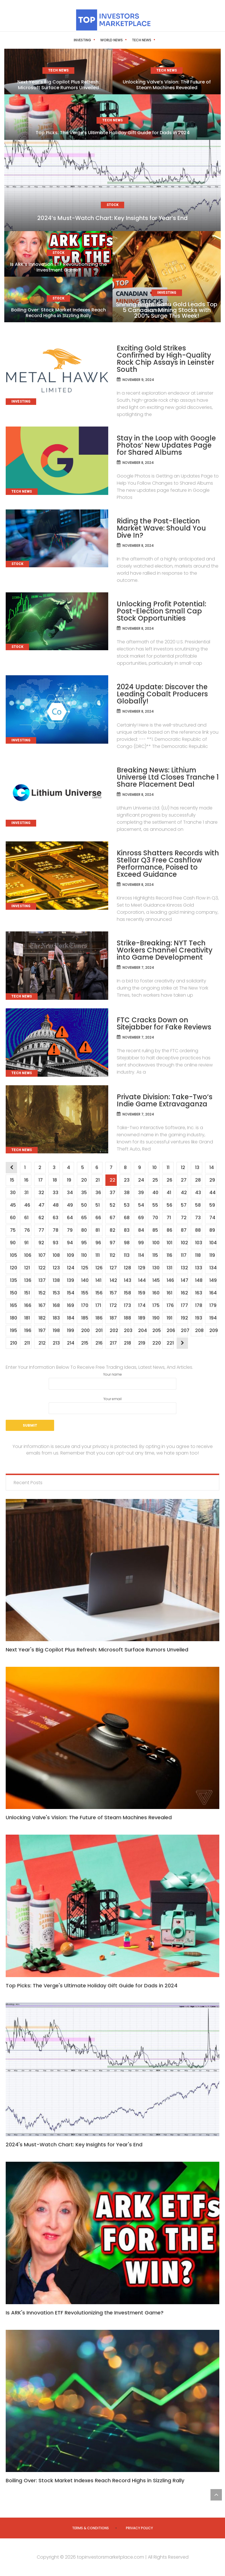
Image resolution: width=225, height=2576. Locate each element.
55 (155, 1205)
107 (42, 1255)
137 (42, 1280)
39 (141, 1192)
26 (169, 1180)
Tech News (131, 40)
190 (155, 1318)
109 (70, 1255)
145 (155, 1280)
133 (198, 1267)
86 (169, 1230)
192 (184, 1318)
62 (41, 1217)
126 (99, 1267)
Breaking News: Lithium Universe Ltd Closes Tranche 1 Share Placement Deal (168, 777)
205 (155, 1330)
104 (212, 1242)
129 (141, 1267)
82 (112, 1230)
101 (169, 1242)
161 (169, 1293)
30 (13, 1192)
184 (70, 1318)
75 (13, 1230)
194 (212, 1318)
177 (184, 1305)
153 (56, 1293)
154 (70, 1293)
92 (41, 1242)
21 (97, 1180)
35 (84, 1192)
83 (127, 1230)
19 (69, 1180)
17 (40, 1180)
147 (184, 1280)
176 (170, 1305)
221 (170, 1343)
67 (112, 1217)
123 (56, 1267)
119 (212, 1255)
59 (212, 1205)
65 (84, 1217)
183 (56, 1318)
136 (27, 1280)
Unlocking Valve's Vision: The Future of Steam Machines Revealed (89, 1817)
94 (70, 1242)
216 (99, 1343)
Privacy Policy (139, 2528)
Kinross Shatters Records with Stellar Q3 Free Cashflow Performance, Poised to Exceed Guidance (168, 863)
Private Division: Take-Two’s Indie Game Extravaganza (164, 1100)
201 (99, 1330)
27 (184, 1180)
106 (27, 1255)
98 (127, 1242)
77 (41, 1230)
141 (98, 1280)
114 (141, 1255)
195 (13, 1330)
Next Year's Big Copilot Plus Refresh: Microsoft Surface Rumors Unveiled (97, 1649)
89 (212, 1230)
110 (84, 1255)
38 (127, 1192)
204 (141, 1330)
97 (112, 1242)
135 (13, 1280)
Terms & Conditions (90, 2528)
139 (70, 1280)
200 (84, 1330)
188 (127, 1318)
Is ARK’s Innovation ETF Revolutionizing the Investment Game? (58, 267)
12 (183, 1167)
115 (155, 1255)
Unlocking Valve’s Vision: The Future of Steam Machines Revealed (167, 85)
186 (99, 1318)
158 (127, 1293)
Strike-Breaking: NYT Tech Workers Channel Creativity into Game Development (164, 950)
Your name (112, 1381)
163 (198, 1293)
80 (84, 1230)
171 (98, 1305)
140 (84, 1280)
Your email (112, 1405)
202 (113, 1330)
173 (127, 1305)
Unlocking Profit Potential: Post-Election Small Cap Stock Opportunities (161, 611)
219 (141, 1343)
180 (13, 1318)
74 (212, 1217)
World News (101, 40)
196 (27, 1330)
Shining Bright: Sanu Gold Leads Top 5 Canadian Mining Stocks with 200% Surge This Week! (166, 310)
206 (170, 1330)
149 (212, 1280)
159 (141, 1293)
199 (70, 1330)
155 (84, 1293)
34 (70, 1192)
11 (167, 1167)
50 (84, 1205)
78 (55, 1230)
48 (55, 1205)
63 (55, 1217)
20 (84, 1180)
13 (197, 1167)
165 (13, 1305)
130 (155, 1267)
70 (155, 1217)
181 (27, 1318)
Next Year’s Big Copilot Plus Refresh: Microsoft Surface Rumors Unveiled (58, 85)
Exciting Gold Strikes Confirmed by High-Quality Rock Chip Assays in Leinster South (165, 358)
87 (184, 1230)
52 (112, 1205)
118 (198, 1255)
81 (97, 1230)
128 (127, 1267)
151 (27, 1293)
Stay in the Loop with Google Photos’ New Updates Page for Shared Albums (166, 445)
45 (13, 1205)
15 (12, 1180)
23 (127, 1180)
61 (26, 1217)
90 (13, 1242)
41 (168, 1192)
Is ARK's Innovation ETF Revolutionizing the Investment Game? (84, 2312)
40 (155, 1192)
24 (141, 1180)
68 (127, 1217)
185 (84, 1318)
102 (184, 1242)
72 (184, 1217)
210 (13, 1343)
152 (42, 1293)
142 (113, 1280)
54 (141, 1205)
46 (27, 1205)
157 (113, 1293)
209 (212, 1330)
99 (141, 1242)
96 (98, 1242)
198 (56, 1330)
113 (127, 1255)
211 (27, 1343)
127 (113, 1267)
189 (141, 1318)
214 (70, 1343)
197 (42, 1330)
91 (26, 1242)
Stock (156, 40)
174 (141, 1305)
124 (70, 1267)
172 (113, 1305)
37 (112, 1192)
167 (42, 1305)
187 (113, 1318)
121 (27, 1267)
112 (112, 1255)
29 (212, 1180)
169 (70, 1305)
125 (84, 1267)
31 (26, 1192)
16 (26, 1180)
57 (184, 1205)
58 (198, 1205)
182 (42, 1318)
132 (184, 1267)
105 (13, 1255)
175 (155, 1305)
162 (184, 1293)
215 (84, 1343)
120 (13, 1267)
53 (127, 1205)
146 (170, 1280)
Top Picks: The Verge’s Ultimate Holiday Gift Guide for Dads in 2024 (113, 132)
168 (56, 1305)
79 (70, 1230)
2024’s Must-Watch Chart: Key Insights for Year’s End (112, 218)
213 (56, 1343)
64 (70, 1217)
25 (155, 1180)
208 (198, 1330)
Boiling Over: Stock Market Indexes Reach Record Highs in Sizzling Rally (58, 313)
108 (56, 1255)
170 (84, 1305)
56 (169, 1205)
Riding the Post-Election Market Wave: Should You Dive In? (161, 528)
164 (212, 1293)
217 (113, 1343)
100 (155, 1242)
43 (198, 1192)
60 (13, 1217)
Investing (72, 40)
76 (27, 1230)
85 (155, 1230)
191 (169, 1318)
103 (198, 1242)
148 (198, 1280)
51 (97, 1205)
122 (42, 1267)
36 (98, 1192)
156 (99, 1293)
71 (168, 1217)
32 (41, 1192)
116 (169, 1255)
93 (55, 1242)
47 (41, 1205)
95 (84, 1242)
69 (141, 1217)
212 (42, 1343)
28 (198, 1180)
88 (198, 1230)
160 (155, 1293)
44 (212, 1192)
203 (127, 1330)
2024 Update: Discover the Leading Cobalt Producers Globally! (162, 694)
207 (184, 1330)
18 (54, 1180)
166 (27, 1305)
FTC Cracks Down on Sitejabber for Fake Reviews (164, 1023)
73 (198, 1217)
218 (127, 1343)
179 (212, 1305)
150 (13, 1293)
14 (211, 1167)
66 (98, 1217)
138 (56, 1280)
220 (155, 1343)
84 (141, 1230)
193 (198, 1318)
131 (169, 1267)
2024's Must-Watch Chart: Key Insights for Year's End (74, 2144)
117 (184, 1255)
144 (141, 1280)
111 (97, 1255)
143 (127, 1280)
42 (184, 1192)
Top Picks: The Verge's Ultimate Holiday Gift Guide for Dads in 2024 (91, 1985)
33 (55, 1192)
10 (154, 1167)
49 (70, 1205)
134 (212, 1267)
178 (198, 1305)
